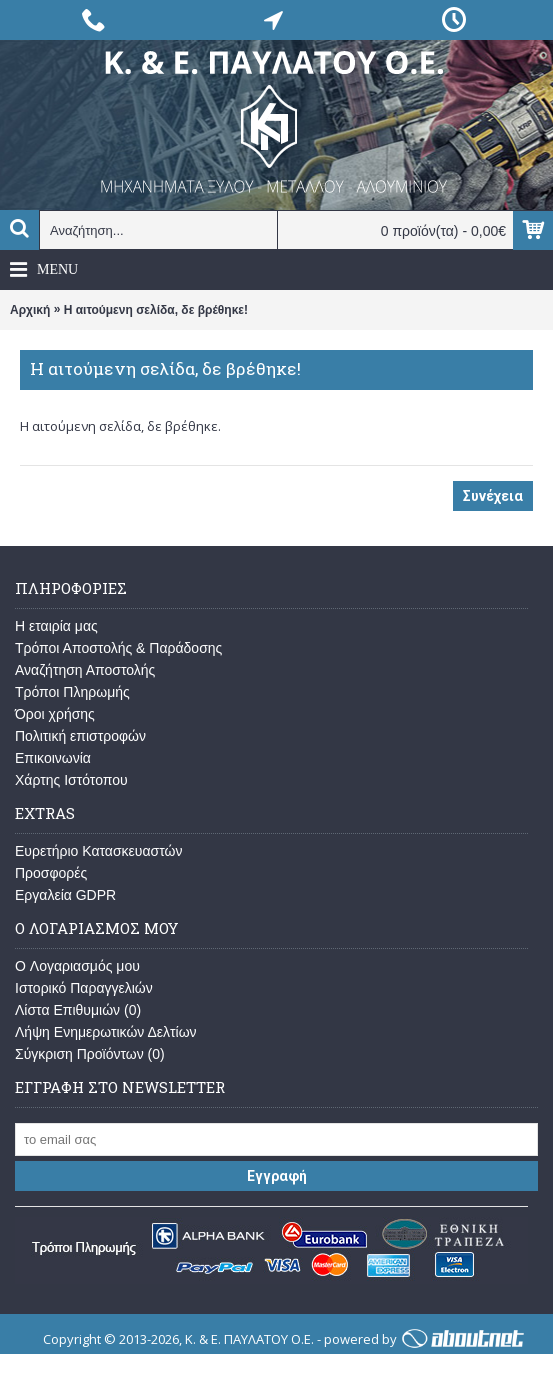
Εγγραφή (277, 1176)
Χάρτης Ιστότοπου (71, 780)
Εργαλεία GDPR (65, 895)
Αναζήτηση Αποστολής (85, 670)
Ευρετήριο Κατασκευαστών (99, 851)
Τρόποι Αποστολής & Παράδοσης (118, 648)
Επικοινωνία (53, 758)
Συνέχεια (493, 496)
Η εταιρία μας (56, 626)
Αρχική (30, 310)
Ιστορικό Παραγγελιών (84, 988)
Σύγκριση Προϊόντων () (90, 1054)
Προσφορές (51, 873)
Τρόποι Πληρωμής (72, 692)
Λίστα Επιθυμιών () (78, 1010)
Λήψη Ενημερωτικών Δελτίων (106, 1032)
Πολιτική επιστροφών (80, 736)
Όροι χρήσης (55, 714)
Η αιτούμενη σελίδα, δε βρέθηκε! (156, 310)
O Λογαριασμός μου (77, 966)
